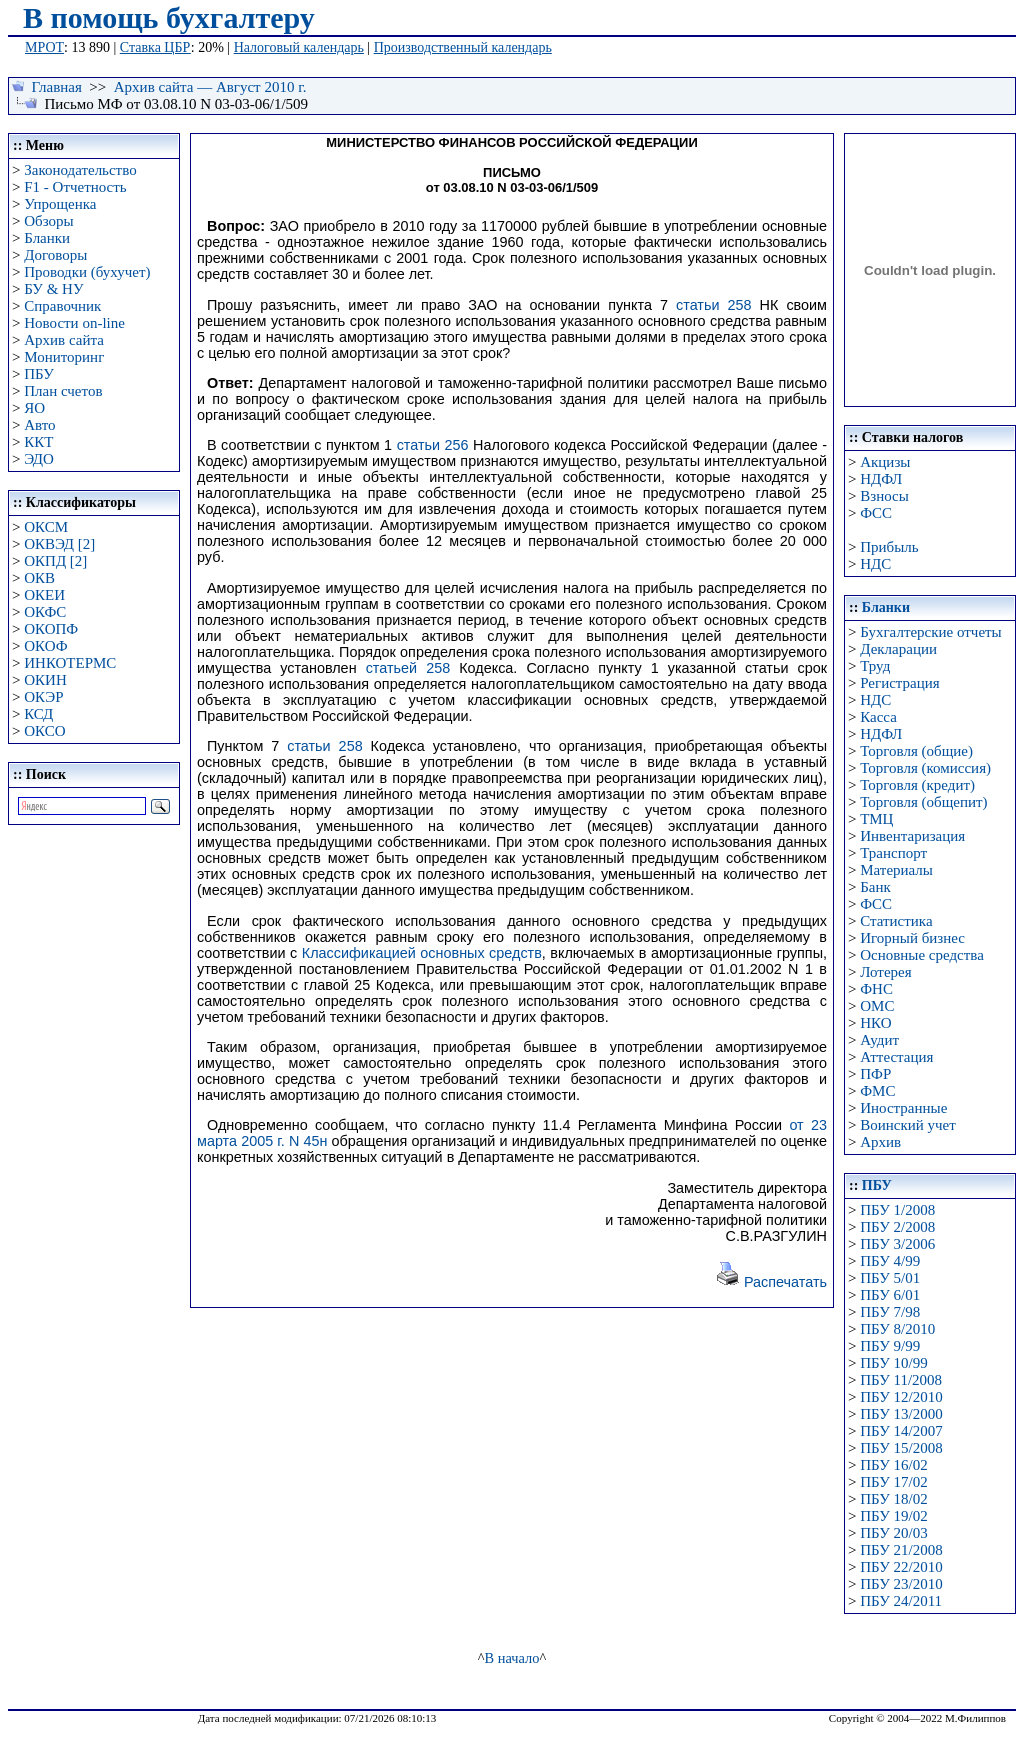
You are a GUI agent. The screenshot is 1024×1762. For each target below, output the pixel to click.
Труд (875, 666)
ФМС (877, 1091)
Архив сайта (64, 340)
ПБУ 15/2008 (901, 1448)
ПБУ (39, 374)
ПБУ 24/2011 (901, 1601)
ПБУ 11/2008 (901, 1380)
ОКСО (44, 731)
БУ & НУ (53, 289)
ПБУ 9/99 (890, 1346)
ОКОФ (45, 646)
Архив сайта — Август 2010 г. (210, 87)
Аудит (879, 1040)
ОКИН (45, 680)
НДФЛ (881, 479)
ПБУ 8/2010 (897, 1329)
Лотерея (885, 972)
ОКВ (39, 578)
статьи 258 (714, 305)
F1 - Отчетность (75, 187)
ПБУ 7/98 (890, 1312)
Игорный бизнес (912, 938)
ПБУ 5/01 (890, 1278)
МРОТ (44, 47)
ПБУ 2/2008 (897, 1227)
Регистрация (900, 683)
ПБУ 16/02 (893, 1465)
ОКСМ (46, 527)
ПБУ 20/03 (893, 1533)
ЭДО (39, 459)
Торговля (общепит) (923, 802)
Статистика (896, 921)
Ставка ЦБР (155, 47)
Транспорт (893, 853)
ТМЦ (876, 819)
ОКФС (45, 612)
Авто (39, 425)
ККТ (38, 442)
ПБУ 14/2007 (901, 1431)
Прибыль (889, 547)
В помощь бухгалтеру (169, 17)
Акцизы (885, 462)
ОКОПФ (51, 629)
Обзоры (48, 221)
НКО (875, 1023)
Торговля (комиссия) (925, 768)
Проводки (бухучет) (87, 272)
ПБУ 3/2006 (897, 1244)
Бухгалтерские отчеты (930, 632)
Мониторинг (64, 357)
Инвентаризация (912, 836)
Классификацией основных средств (422, 953)
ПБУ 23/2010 (901, 1584)
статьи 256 (433, 445)
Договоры (55, 255)
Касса (878, 717)
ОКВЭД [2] (59, 544)
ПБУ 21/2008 (901, 1550)
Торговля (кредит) (917, 785)
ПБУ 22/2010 (901, 1567)
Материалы (896, 870)
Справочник (62, 306)
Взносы (884, 496)
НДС (875, 564)
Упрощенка (60, 204)
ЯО (34, 408)
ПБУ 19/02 (893, 1516)
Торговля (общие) (916, 751)
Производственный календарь (463, 47)
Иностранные (903, 1108)
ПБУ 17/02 (893, 1482)
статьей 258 (408, 668)
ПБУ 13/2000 (901, 1414)
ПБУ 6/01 (890, 1295)
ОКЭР (43, 697)
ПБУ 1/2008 (897, 1210)
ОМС (877, 1006)
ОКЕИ (44, 595)
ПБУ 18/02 (893, 1499)
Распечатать (771, 1282)
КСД (38, 714)
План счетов (63, 391)
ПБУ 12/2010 (901, 1397)
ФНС (876, 989)
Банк (875, 887)
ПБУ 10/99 (893, 1363)
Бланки (47, 238)
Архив (880, 1142)
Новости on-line (74, 323)
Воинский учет (908, 1125)
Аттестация (896, 1057)
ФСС (876, 513)
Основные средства (922, 955)
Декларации (898, 649)
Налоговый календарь (299, 47)
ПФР (875, 1074)
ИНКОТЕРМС (70, 663)
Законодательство (80, 170)
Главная (57, 87)
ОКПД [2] (55, 561)
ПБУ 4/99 (890, 1261)
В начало (512, 1658)
